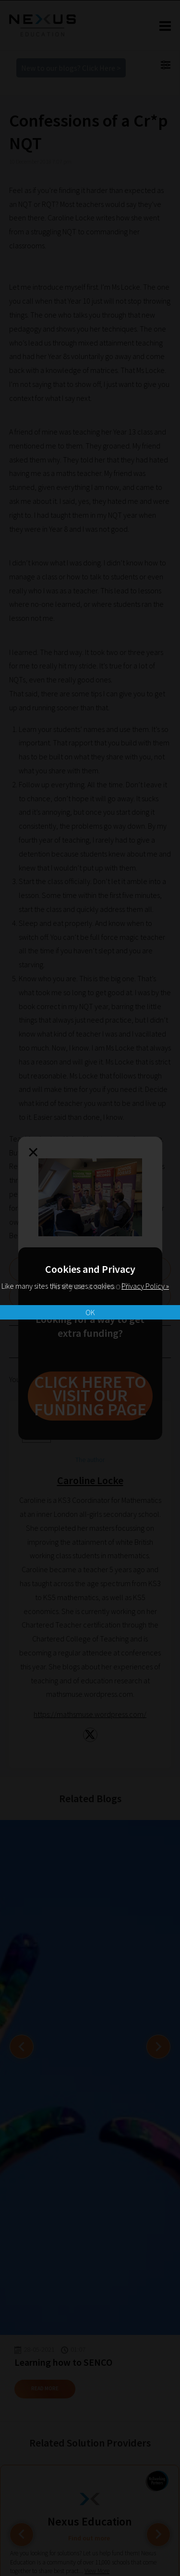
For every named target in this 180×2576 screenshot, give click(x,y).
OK (90, 1312)
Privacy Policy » (145, 1286)
